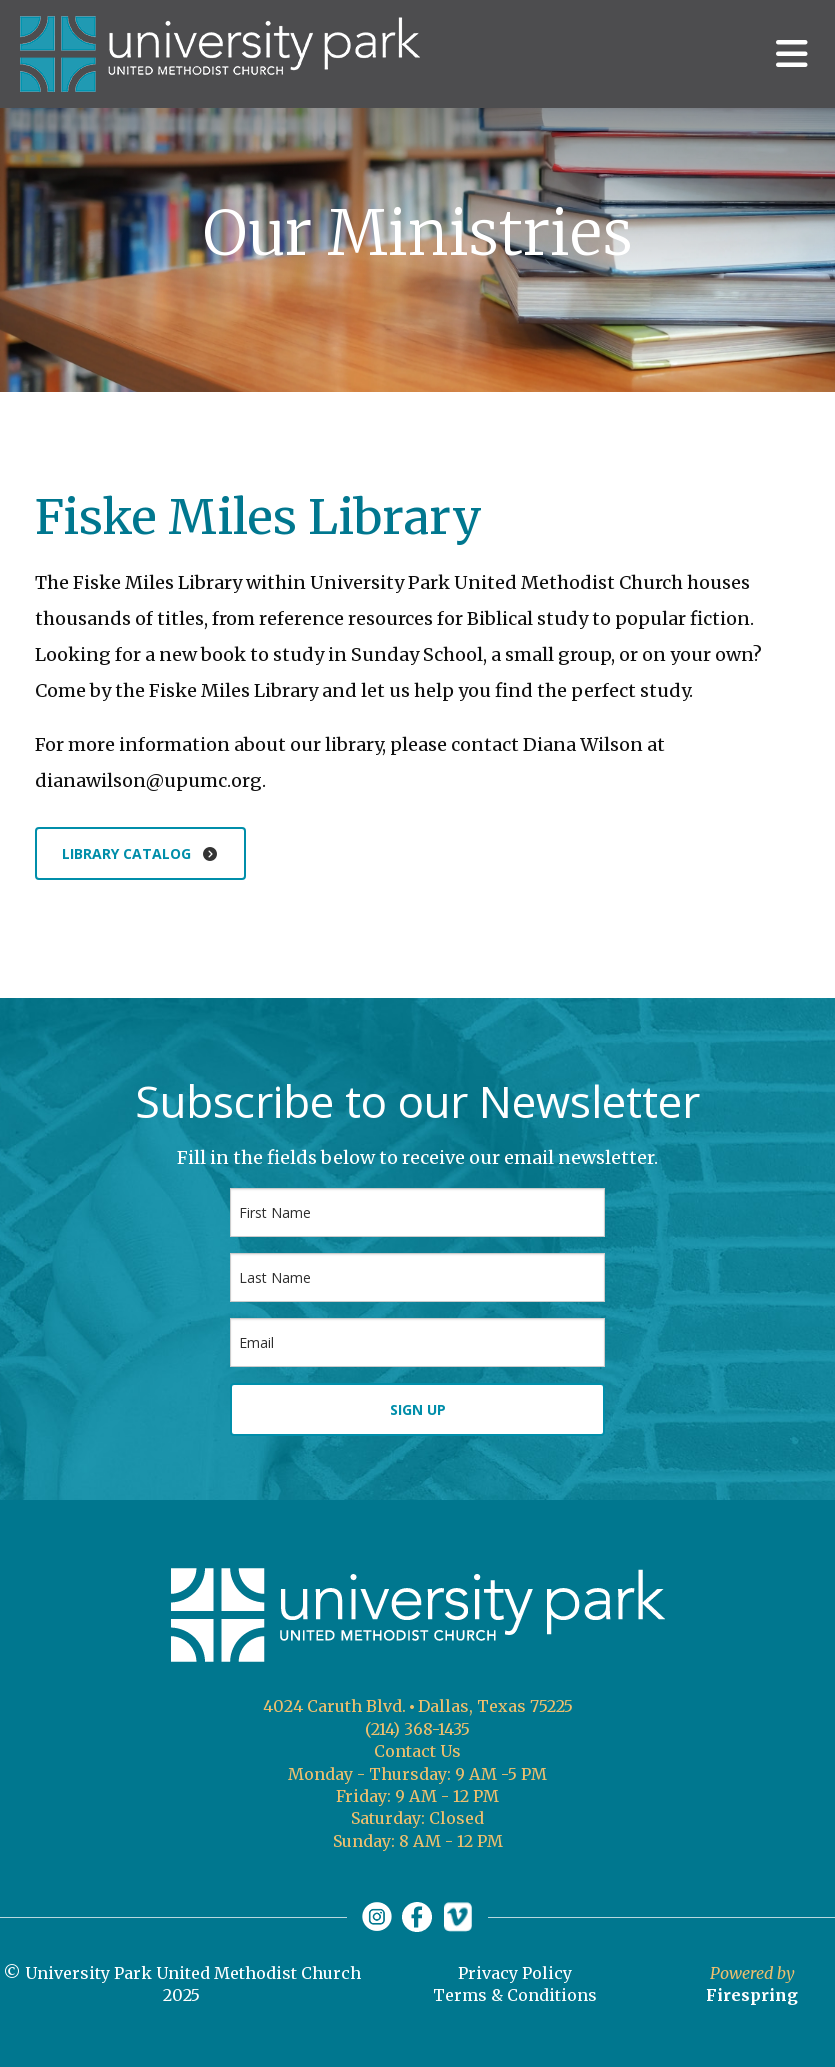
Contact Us (417, 1751)
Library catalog (140, 853)
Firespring (752, 1995)
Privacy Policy (515, 1973)
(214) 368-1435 (417, 1729)
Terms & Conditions (515, 1995)
